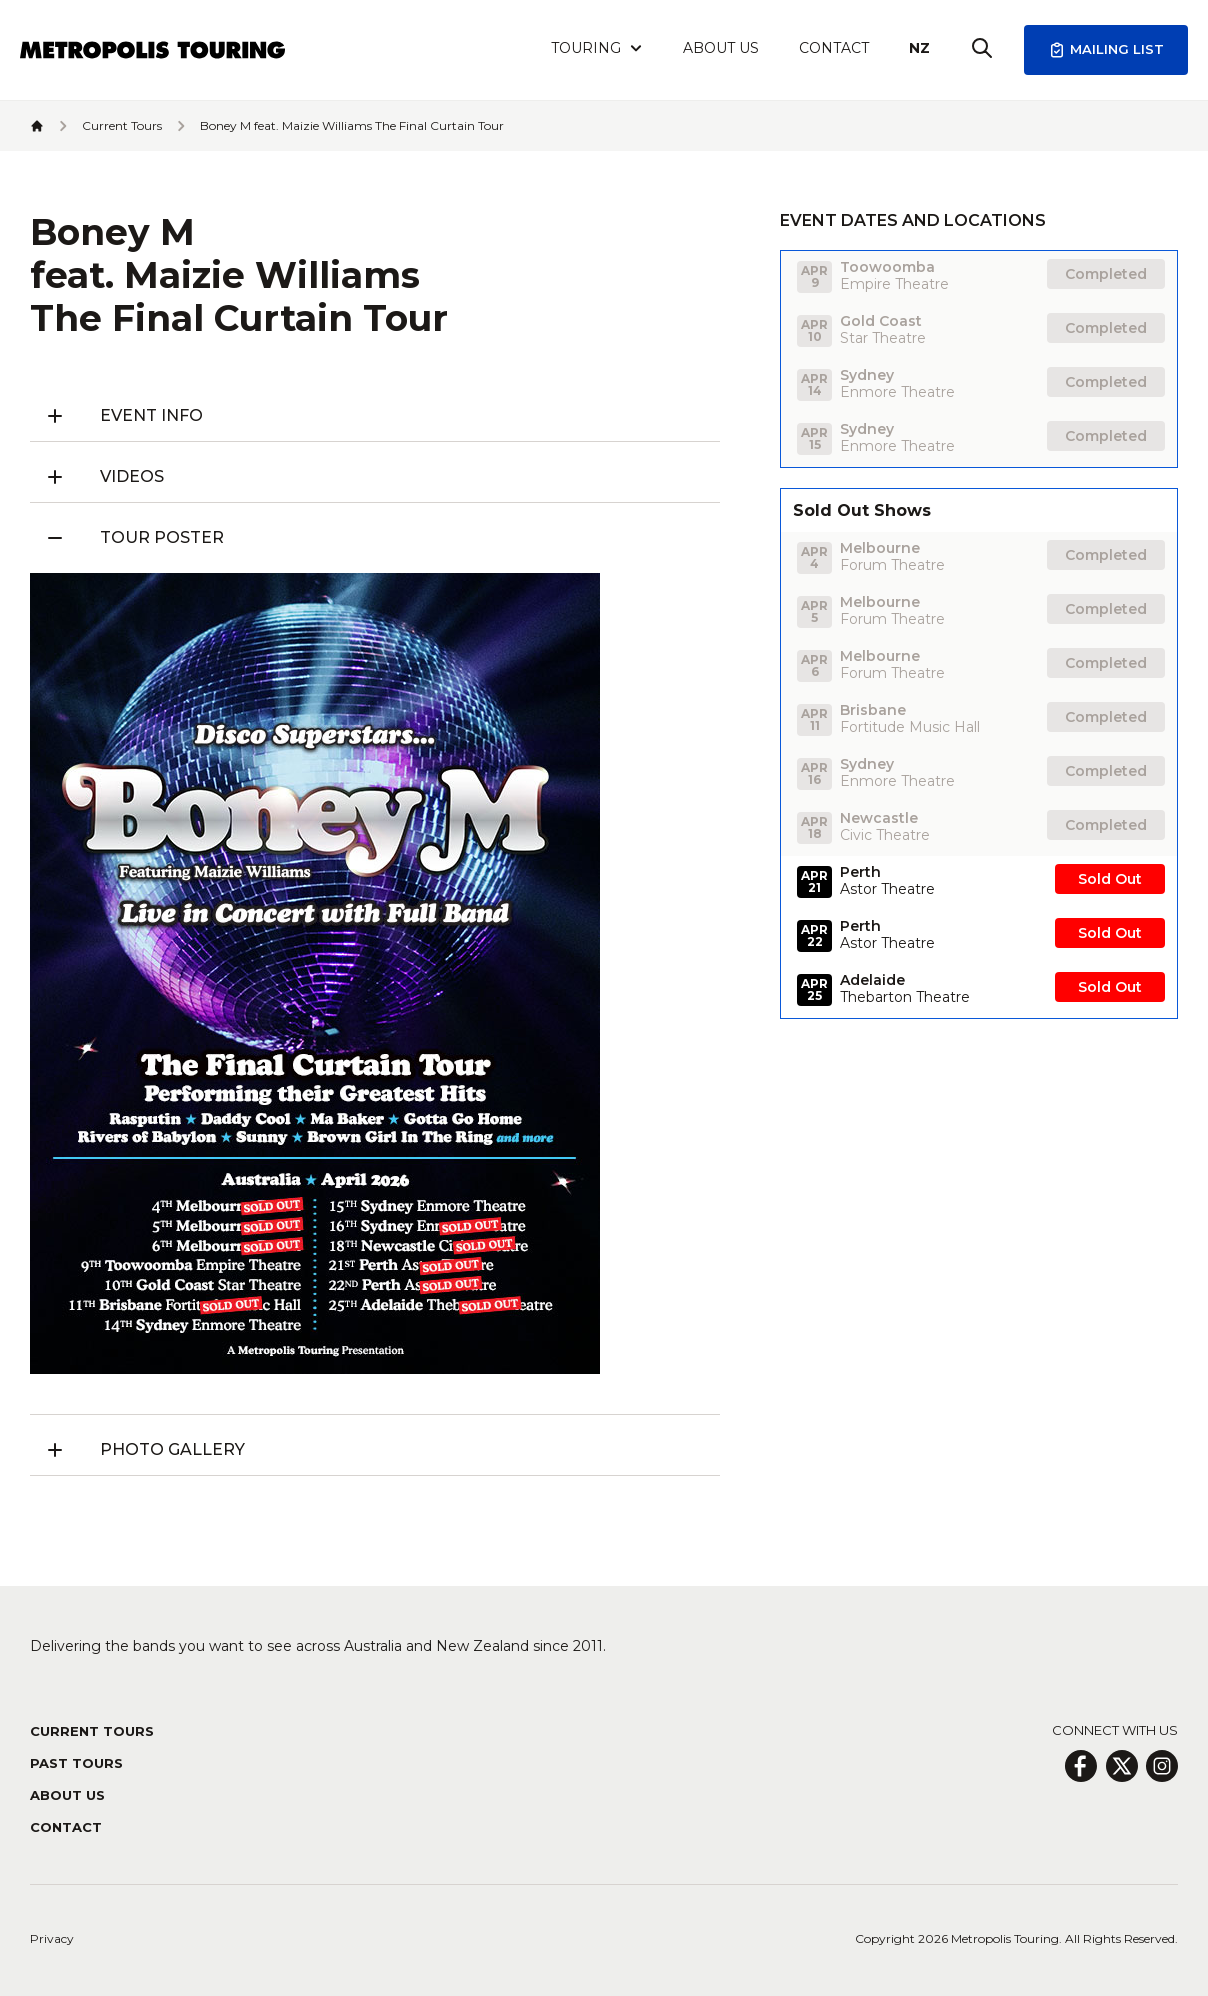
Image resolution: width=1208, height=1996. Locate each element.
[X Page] (1121, 1766)
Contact (834, 48)
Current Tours (92, 1731)
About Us (721, 48)
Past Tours (76, 1763)
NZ (919, 48)
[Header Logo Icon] (152, 50)
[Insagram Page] (1162, 1766)
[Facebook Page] (1080, 1766)
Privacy (52, 1938)
